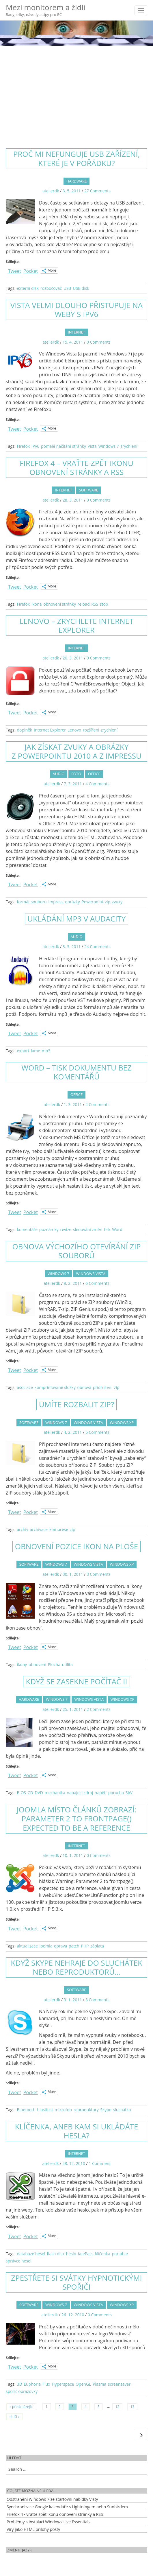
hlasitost (45, 2109)
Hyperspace (63, 2384)
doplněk (24, 730)
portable (120, 2253)
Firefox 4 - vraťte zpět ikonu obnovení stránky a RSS (55, 2514)
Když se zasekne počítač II (76, 1681)
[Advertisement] (76, 91)
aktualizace (27, 1946)
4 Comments (97, 783)
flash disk (55, 2253)
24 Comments (97, 946)
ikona (36, 604)
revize (66, 1229)
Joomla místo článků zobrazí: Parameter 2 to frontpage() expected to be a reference (77, 1818)
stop (104, 604)
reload (84, 604)
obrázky (72, 901)
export (23, 1050)
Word (117, 1229)
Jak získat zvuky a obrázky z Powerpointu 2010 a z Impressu (76, 751)
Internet (76, 332)
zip (107, 901)
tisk (107, 1229)
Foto (76, 773)
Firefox (23, 446)
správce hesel (18, 2261)
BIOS (21, 1792)
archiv (22, 1529)
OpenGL (83, 2384)
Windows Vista (90, 1273)
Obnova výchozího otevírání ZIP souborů (76, 1251)
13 (132, 2406)
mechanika (55, 1792)
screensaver (119, 2384)
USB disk (81, 288)
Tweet (14, 270)
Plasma (99, 2384)
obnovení (37, 1664)
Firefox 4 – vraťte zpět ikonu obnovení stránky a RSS (76, 467)
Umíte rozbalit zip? (76, 1404)
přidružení (102, 1387)
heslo (71, 2253)
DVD (39, 1792)
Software (88, 490)
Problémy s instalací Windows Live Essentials (48, 2522)
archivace (39, 1529)
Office (94, 773)
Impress (55, 901)
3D (19, 2384)
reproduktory (86, 2109)
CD (30, 1792)
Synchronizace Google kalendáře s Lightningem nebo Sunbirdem (67, 2506)
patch (74, 1946)
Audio (59, 773)
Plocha (54, 1664)
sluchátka (122, 2109)
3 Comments (99, 1574)
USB (67, 288)
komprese (58, 1529)
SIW (129, 1792)
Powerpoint (92, 901)
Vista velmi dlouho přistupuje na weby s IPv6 (76, 309)
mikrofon (63, 2109)
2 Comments (99, 1709)
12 (117, 2406)
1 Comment (100, 2163)
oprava (60, 1946)
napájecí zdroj (80, 1792)
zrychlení (128, 446)
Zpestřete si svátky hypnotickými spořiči (76, 2282)
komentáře (27, 1229)
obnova (84, 1387)
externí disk (28, 288)
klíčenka (102, 2253)
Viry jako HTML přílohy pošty (33, 2529)
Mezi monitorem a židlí (45, 9)
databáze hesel (31, 2253)
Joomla (46, 1946)
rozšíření (91, 730)
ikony (22, 1664)
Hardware (76, 181)
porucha (116, 1792)
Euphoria (32, 2384)
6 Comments (97, 1283)
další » (15, 2416)
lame (35, 1050)
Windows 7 (108, 446)
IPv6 (35, 446)
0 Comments (99, 342)
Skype (105, 2109)
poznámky (49, 1229)
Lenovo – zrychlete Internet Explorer (77, 625)
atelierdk (50, 191)
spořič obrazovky (22, 2391)
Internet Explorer (50, 730)
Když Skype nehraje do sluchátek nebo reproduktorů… (76, 1967)
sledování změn (87, 1229)
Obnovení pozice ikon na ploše (76, 1546)
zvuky (117, 901)
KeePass (86, 2253)
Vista (92, 446)
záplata (97, 1946)
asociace (25, 1387)
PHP (85, 1946)
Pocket (30, 271)
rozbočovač (51, 288)
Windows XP (122, 1422)
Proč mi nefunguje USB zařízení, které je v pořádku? (76, 158)
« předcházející (21, 2406)
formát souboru (31, 901)
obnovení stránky (59, 604)
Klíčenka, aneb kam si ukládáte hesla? (76, 2131)
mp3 (46, 1050)
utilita (67, 1664)
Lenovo (74, 730)
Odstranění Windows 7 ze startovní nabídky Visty (52, 2499)
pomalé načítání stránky (63, 446)
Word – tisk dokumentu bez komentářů (76, 1072)
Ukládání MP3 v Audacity (76, 918)
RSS (94, 604)
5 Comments (97, 1432)
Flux (46, 2384)
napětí (101, 1792)
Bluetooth (26, 2109)
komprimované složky (55, 1387)
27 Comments (97, 191)
